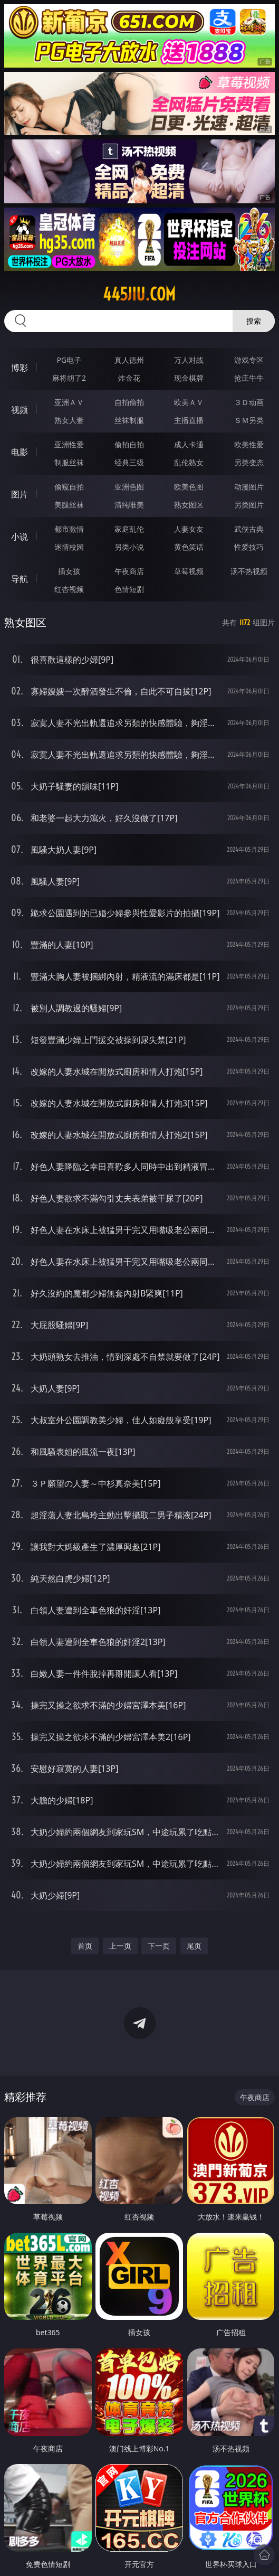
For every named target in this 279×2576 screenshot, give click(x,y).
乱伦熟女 (189, 462)
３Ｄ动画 (249, 402)
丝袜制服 (129, 420)
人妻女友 (189, 529)
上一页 (120, 1946)
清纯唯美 (129, 505)
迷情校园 (69, 547)
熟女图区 (189, 505)
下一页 (159, 1946)
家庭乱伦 (129, 529)
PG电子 (69, 360)
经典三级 (129, 462)
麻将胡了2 (69, 378)
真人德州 (129, 360)
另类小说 (129, 547)
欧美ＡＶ (189, 402)
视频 (19, 410)
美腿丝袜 (69, 505)
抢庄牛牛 (249, 378)
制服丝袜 (69, 462)
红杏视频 (69, 589)
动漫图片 (249, 487)
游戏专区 (249, 360)
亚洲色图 (129, 487)
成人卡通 (189, 444)
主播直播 (189, 420)
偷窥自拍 (69, 487)
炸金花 (129, 378)
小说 (19, 536)
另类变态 (249, 462)
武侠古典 (249, 529)
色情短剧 (129, 589)
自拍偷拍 (129, 402)
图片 (19, 494)
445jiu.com (139, 294)
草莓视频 (189, 571)
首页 (85, 1946)
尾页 (194, 1946)
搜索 (253, 321)
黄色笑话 (189, 547)
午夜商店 (129, 571)
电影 (19, 452)
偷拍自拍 (129, 444)
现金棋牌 (189, 378)
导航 (19, 579)
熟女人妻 (69, 420)
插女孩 (69, 571)
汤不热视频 (248, 571)
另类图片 (249, 505)
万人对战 (189, 360)
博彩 (19, 367)
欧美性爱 (249, 444)
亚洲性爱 (69, 444)
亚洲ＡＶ (69, 402)
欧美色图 (189, 487)
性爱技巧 (249, 547)
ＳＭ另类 (249, 420)
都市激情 (69, 529)
